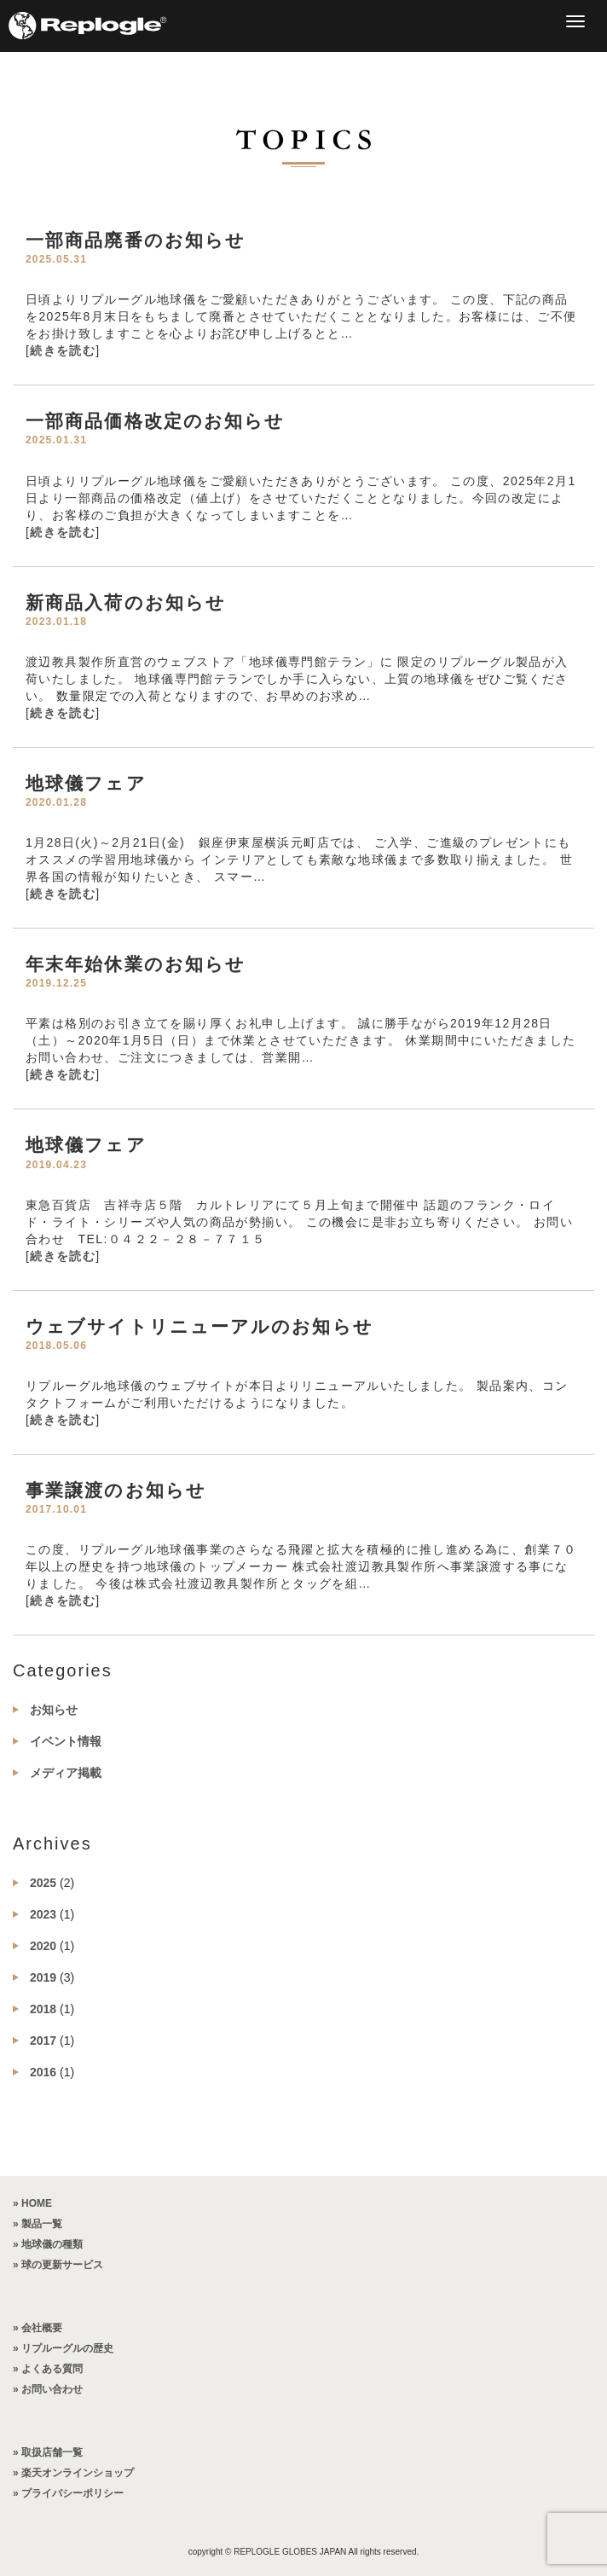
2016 (43, 2072)
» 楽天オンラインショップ (73, 2473)
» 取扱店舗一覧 (48, 2452)
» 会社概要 (37, 2328)
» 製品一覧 (37, 2224)
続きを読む (62, 350)
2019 (43, 1977)
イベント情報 (65, 1741)
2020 (43, 1946)
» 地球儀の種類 (48, 2244)
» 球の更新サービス (58, 2265)
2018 (43, 2009)
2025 (43, 1883)
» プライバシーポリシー (68, 2493)
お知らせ (54, 1709)
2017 (43, 2040)
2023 (43, 1914)
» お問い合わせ (48, 2389)
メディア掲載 (65, 1773)
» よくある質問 (48, 2369)
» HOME (32, 2203)
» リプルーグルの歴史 (63, 2348)
